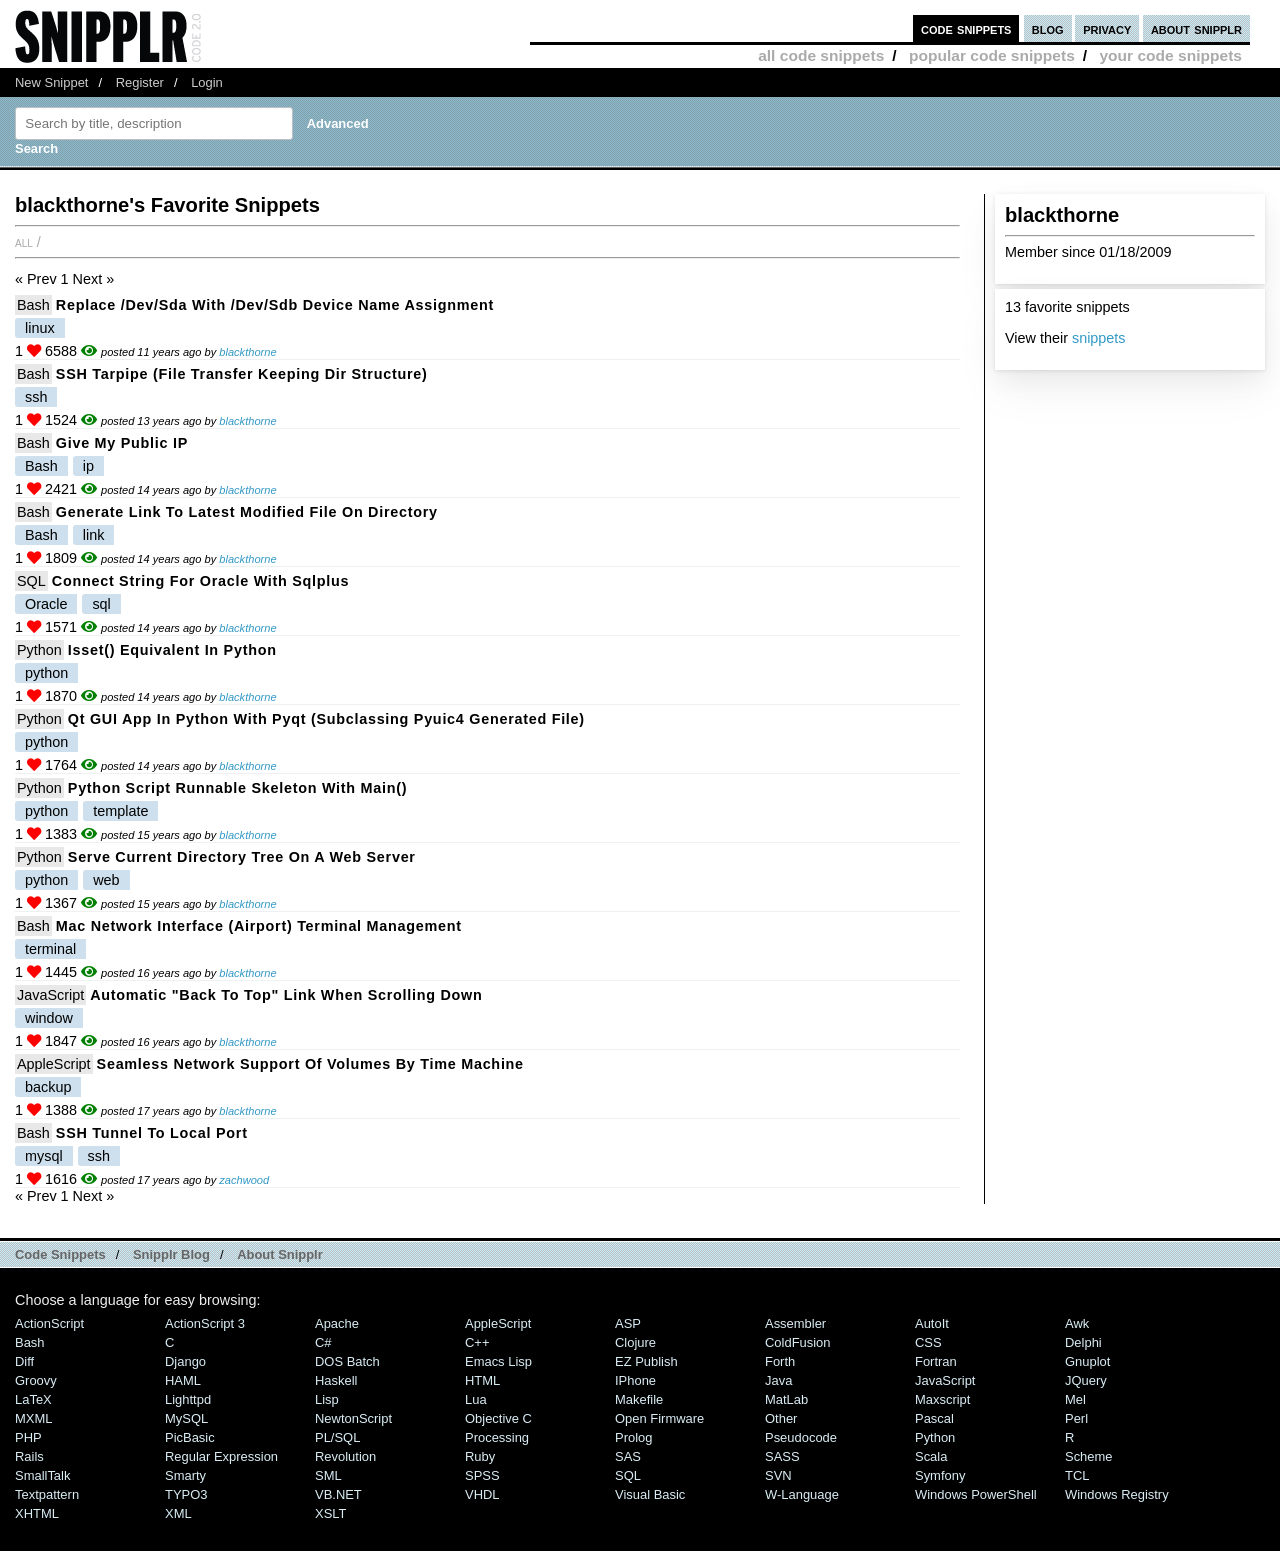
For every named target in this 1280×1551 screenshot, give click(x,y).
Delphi (1083, 1342)
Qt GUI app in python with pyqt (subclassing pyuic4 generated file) (326, 719)
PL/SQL (337, 1437)
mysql (44, 1156)
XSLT (330, 1513)
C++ (477, 1342)
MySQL (186, 1418)
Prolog (633, 1437)
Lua (476, 1399)
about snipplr (1196, 28)
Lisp (327, 1399)
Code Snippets (60, 1254)
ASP (628, 1323)
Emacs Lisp (498, 1361)
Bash (33, 305)
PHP (28, 1437)
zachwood (244, 1180)
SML (328, 1475)
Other (781, 1418)
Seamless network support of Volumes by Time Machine (310, 1064)
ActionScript (49, 1323)
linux (40, 328)
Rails (29, 1456)
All (24, 242)
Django (185, 1361)
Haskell (336, 1380)
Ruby (480, 1456)
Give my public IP (122, 443)
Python (39, 650)
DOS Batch (347, 1361)
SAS (628, 1456)
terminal (50, 949)
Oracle (46, 604)
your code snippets (1170, 55)
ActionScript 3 (205, 1323)
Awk (1077, 1323)
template (120, 811)
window (49, 1018)
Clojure (635, 1342)
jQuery (1086, 1380)
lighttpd (188, 1399)
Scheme (1089, 1456)
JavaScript (50, 995)
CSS (928, 1342)
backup (48, 1087)
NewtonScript (353, 1418)
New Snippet (51, 82)
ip (88, 466)
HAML (183, 1380)
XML (178, 1513)
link (94, 535)
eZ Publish (646, 1361)
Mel (1075, 1399)
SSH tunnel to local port (152, 1133)
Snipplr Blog (171, 1254)
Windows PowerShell (976, 1494)
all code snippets (821, 55)
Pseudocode (801, 1437)
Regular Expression (221, 1456)
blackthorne (247, 352)
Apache (337, 1323)
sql (101, 604)
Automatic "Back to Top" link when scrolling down (286, 995)
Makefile (639, 1399)
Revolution (345, 1456)
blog (1048, 28)
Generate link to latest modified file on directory (247, 512)
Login (207, 82)
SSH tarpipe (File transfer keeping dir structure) (242, 374)
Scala (931, 1456)
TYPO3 (186, 1494)
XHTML (37, 1513)
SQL (31, 581)
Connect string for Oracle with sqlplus (200, 581)
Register (140, 82)
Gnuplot (1087, 1361)
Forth (780, 1361)
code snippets (966, 28)
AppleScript (54, 1064)
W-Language (802, 1494)
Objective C (498, 1418)
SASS (782, 1456)
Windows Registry (1117, 1494)
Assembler (795, 1323)
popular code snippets (992, 55)
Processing (497, 1437)
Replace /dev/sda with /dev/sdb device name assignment (275, 305)
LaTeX (33, 1399)
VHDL (482, 1494)
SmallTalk (42, 1475)
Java (778, 1380)
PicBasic (190, 1437)
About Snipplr (280, 1254)
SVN (778, 1475)
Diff (24, 1361)
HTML (482, 1380)
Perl (1076, 1418)
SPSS (482, 1475)
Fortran (936, 1361)
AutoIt (932, 1323)
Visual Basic (650, 1494)
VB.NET (338, 1494)
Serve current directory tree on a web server (242, 857)
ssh (36, 397)
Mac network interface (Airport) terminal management (259, 926)
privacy (1107, 28)
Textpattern (47, 1494)
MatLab (786, 1399)
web (106, 880)
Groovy (36, 1380)
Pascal (934, 1418)
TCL (1077, 1475)
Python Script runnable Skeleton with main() (237, 788)
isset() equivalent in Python (172, 650)
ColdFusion (798, 1342)
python (46, 673)
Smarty (185, 1475)
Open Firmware (659, 1418)
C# (323, 1342)
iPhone (635, 1380)
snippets (1099, 338)
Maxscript (942, 1399)
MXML (33, 1418)
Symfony (940, 1475)
